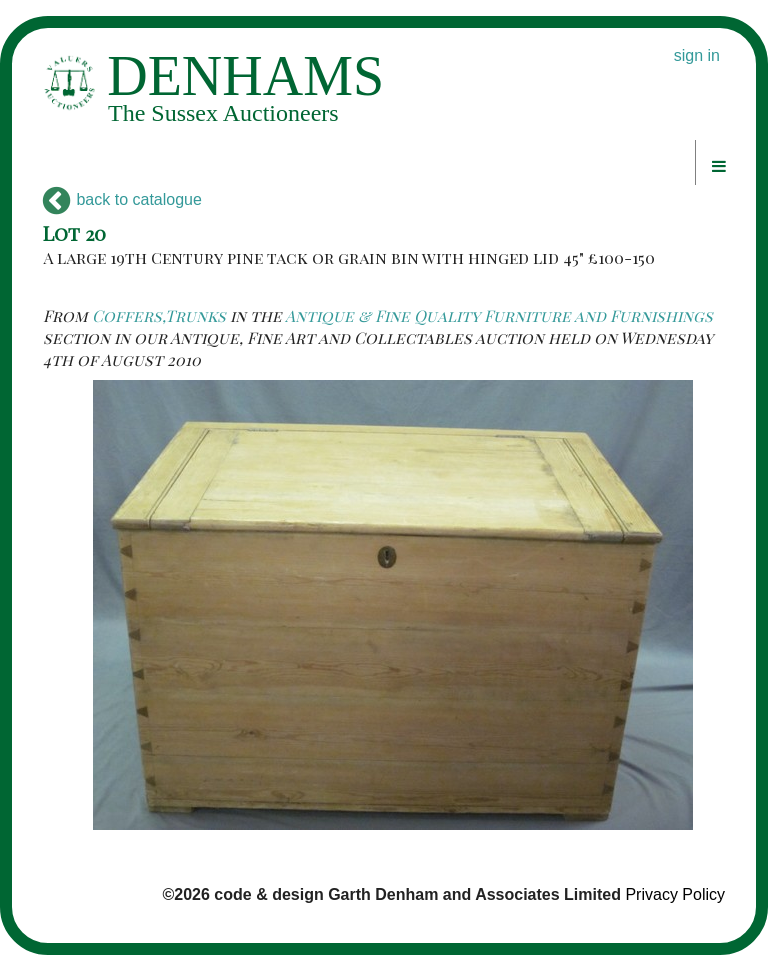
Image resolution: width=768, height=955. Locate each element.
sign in (697, 55)
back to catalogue (122, 199)
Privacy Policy (675, 894)
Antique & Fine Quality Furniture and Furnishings (499, 315)
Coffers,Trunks (159, 315)
